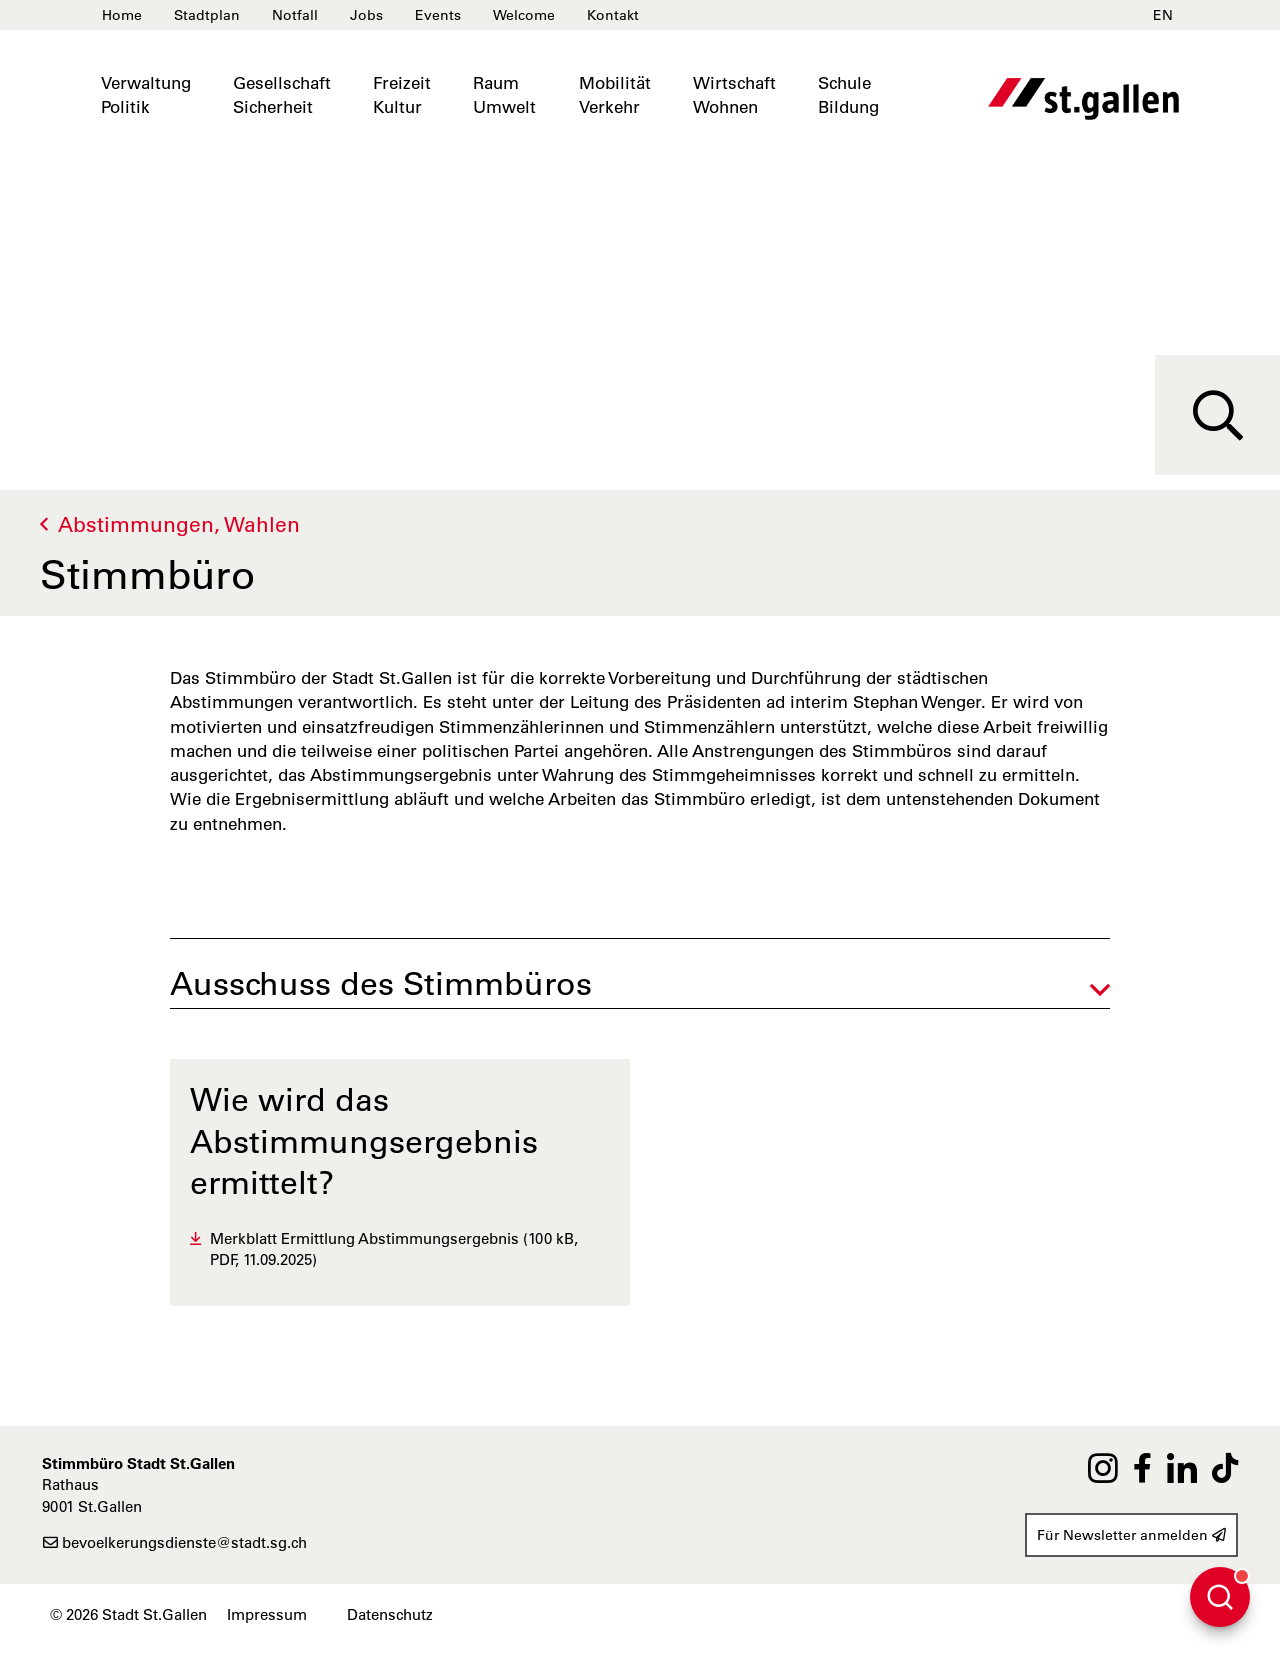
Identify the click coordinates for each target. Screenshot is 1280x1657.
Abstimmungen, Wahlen (179, 524)
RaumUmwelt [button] (504, 95)
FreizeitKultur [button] (402, 95)
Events (438, 15)
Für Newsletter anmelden (1131, 1535)
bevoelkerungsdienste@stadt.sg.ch (174, 1542)
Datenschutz (390, 1614)
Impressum (267, 1614)
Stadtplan (207, 15)
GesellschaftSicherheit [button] (282, 95)
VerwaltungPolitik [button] (146, 95)
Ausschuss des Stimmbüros (381, 983)
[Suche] (1217, 415)
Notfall (295, 15)
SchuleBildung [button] (848, 95)
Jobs (366, 15)
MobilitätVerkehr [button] (615, 95)
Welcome (524, 15)
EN (1163, 15)
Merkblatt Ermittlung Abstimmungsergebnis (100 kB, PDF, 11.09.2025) (394, 1249)
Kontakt (613, 15)
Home (122, 15)
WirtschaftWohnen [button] (734, 95)
